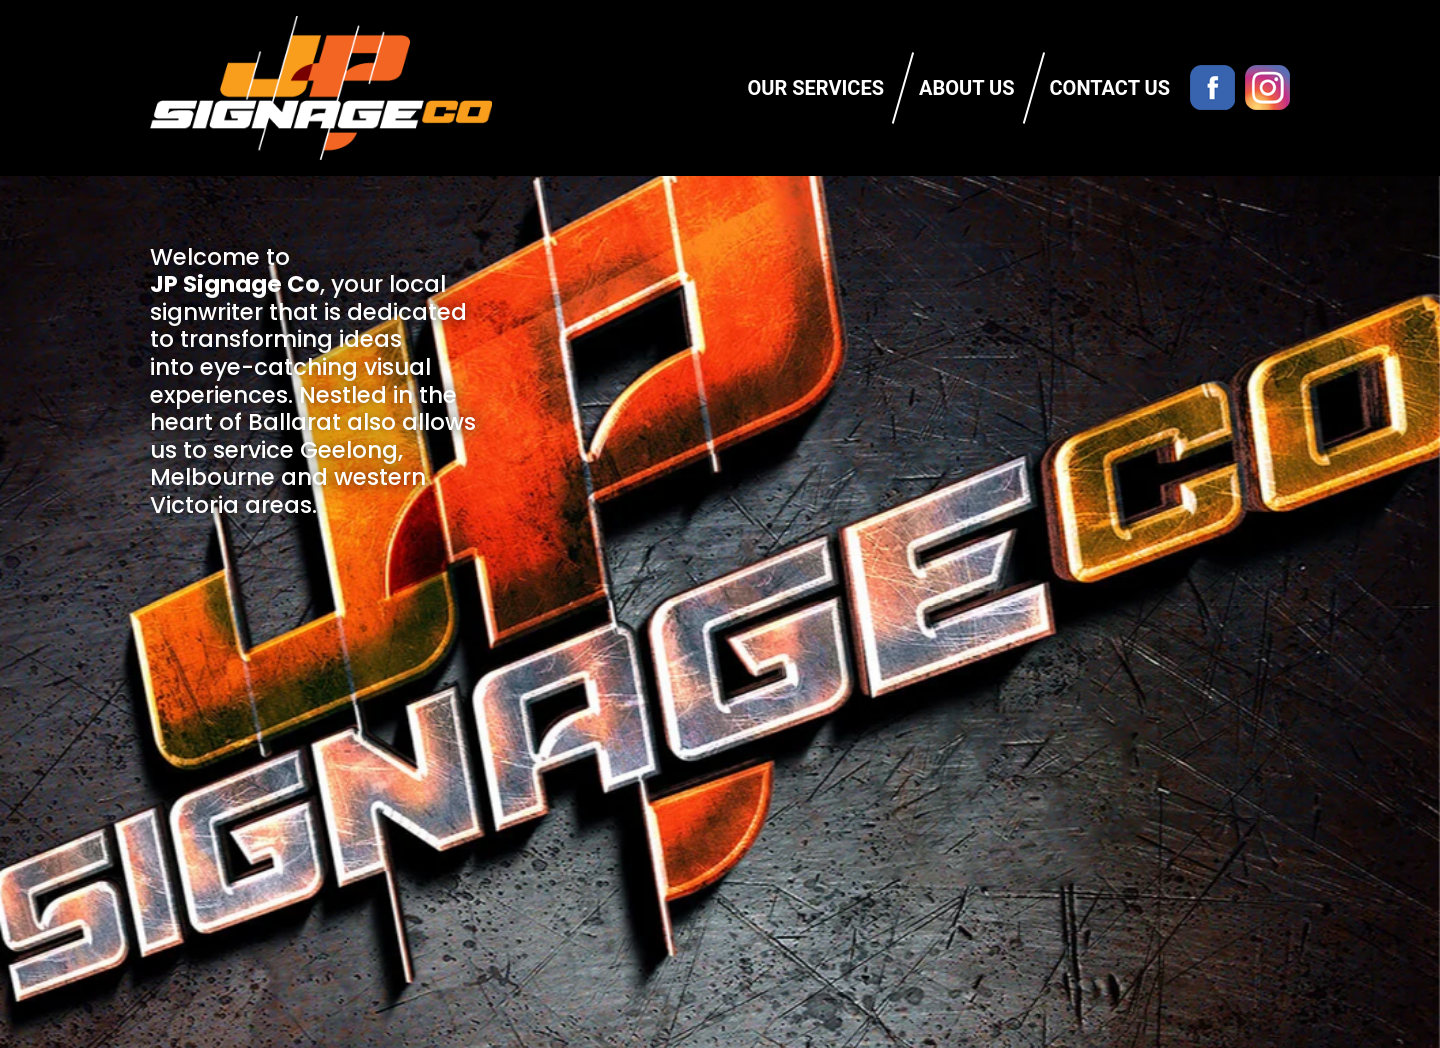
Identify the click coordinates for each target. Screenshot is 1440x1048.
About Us (967, 88)
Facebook (1212, 87)
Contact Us (1110, 88)
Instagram (1267, 87)
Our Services (816, 88)
